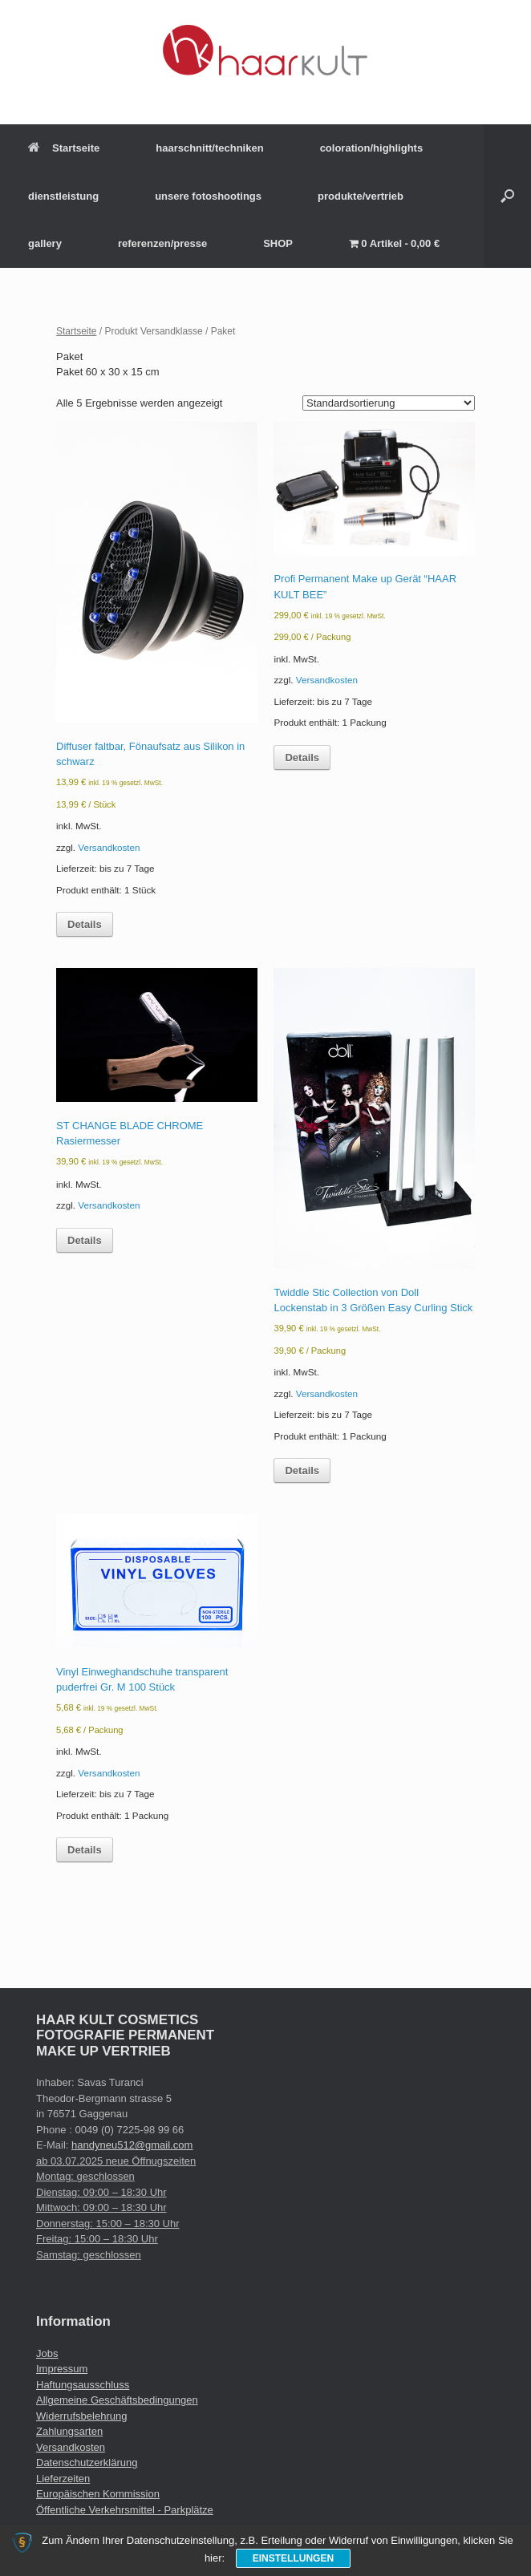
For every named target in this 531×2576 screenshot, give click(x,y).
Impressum (61, 2369)
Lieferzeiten (63, 2479)
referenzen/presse (162, 243)
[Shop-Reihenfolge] (388, 403)
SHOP (278, 243)
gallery (45, 243)
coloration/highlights (372, 148)
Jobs (47, 2353)
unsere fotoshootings (208, 196)
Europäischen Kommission (98, 2494)
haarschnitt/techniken (209, 148)
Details (84, 924)
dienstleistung (63, 196)
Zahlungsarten (69, 2431)
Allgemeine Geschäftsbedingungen (117, 2400)
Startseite (63, 148)
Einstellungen (293, 2558)
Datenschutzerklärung (86, 2463)
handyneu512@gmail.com (132, 2145)
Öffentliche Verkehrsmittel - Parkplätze (124, 2510)
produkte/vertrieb (360, 196)
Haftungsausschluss (82, 2385)
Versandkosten (109, 847)
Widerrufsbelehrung (81, 2416)
